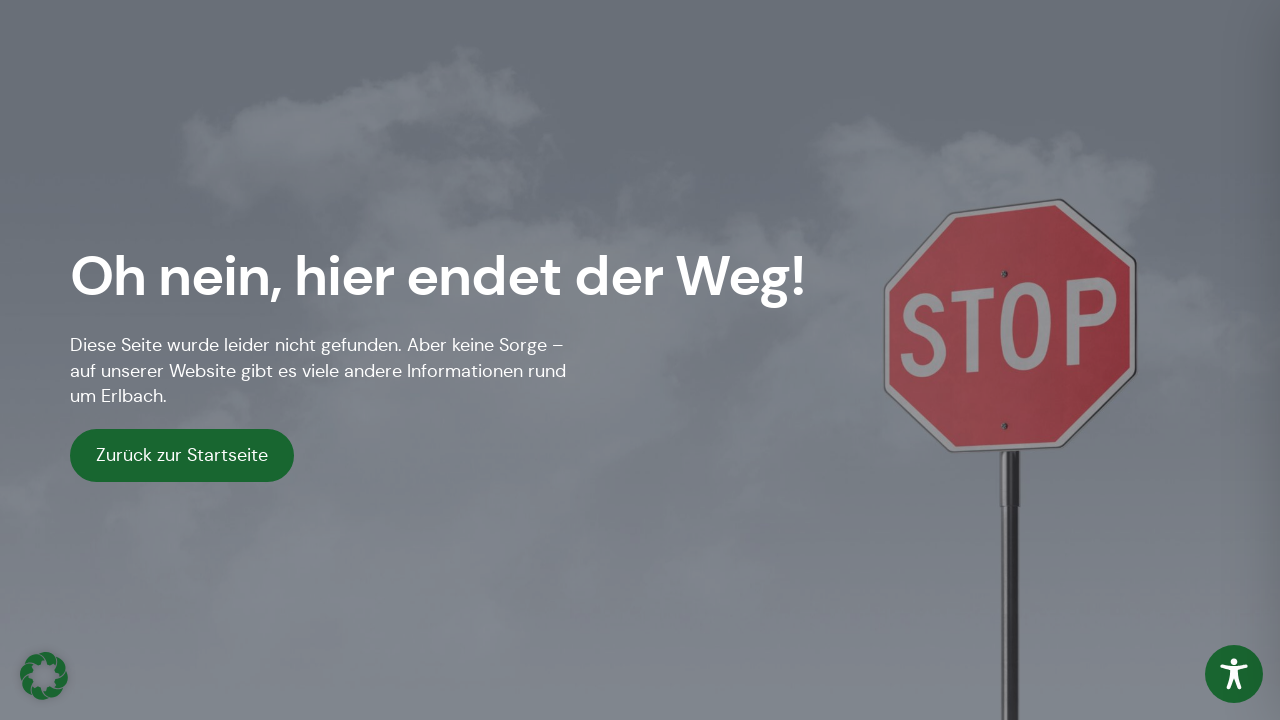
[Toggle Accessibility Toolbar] (1234, 674)
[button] (44, 676)
